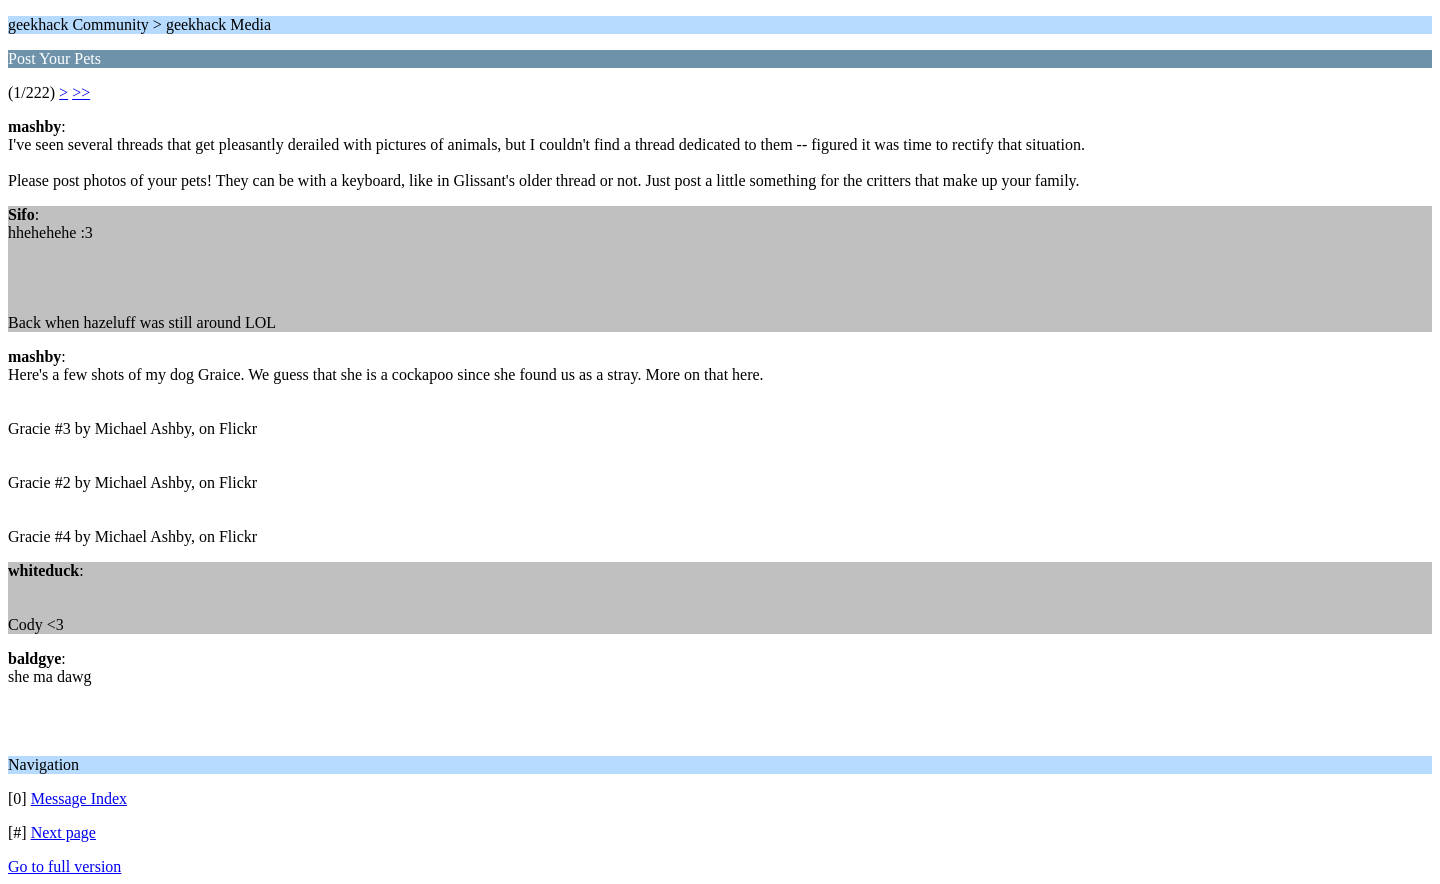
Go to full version (64, 866)
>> (81, 92)
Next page (63, 832)
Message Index (79, 798)
